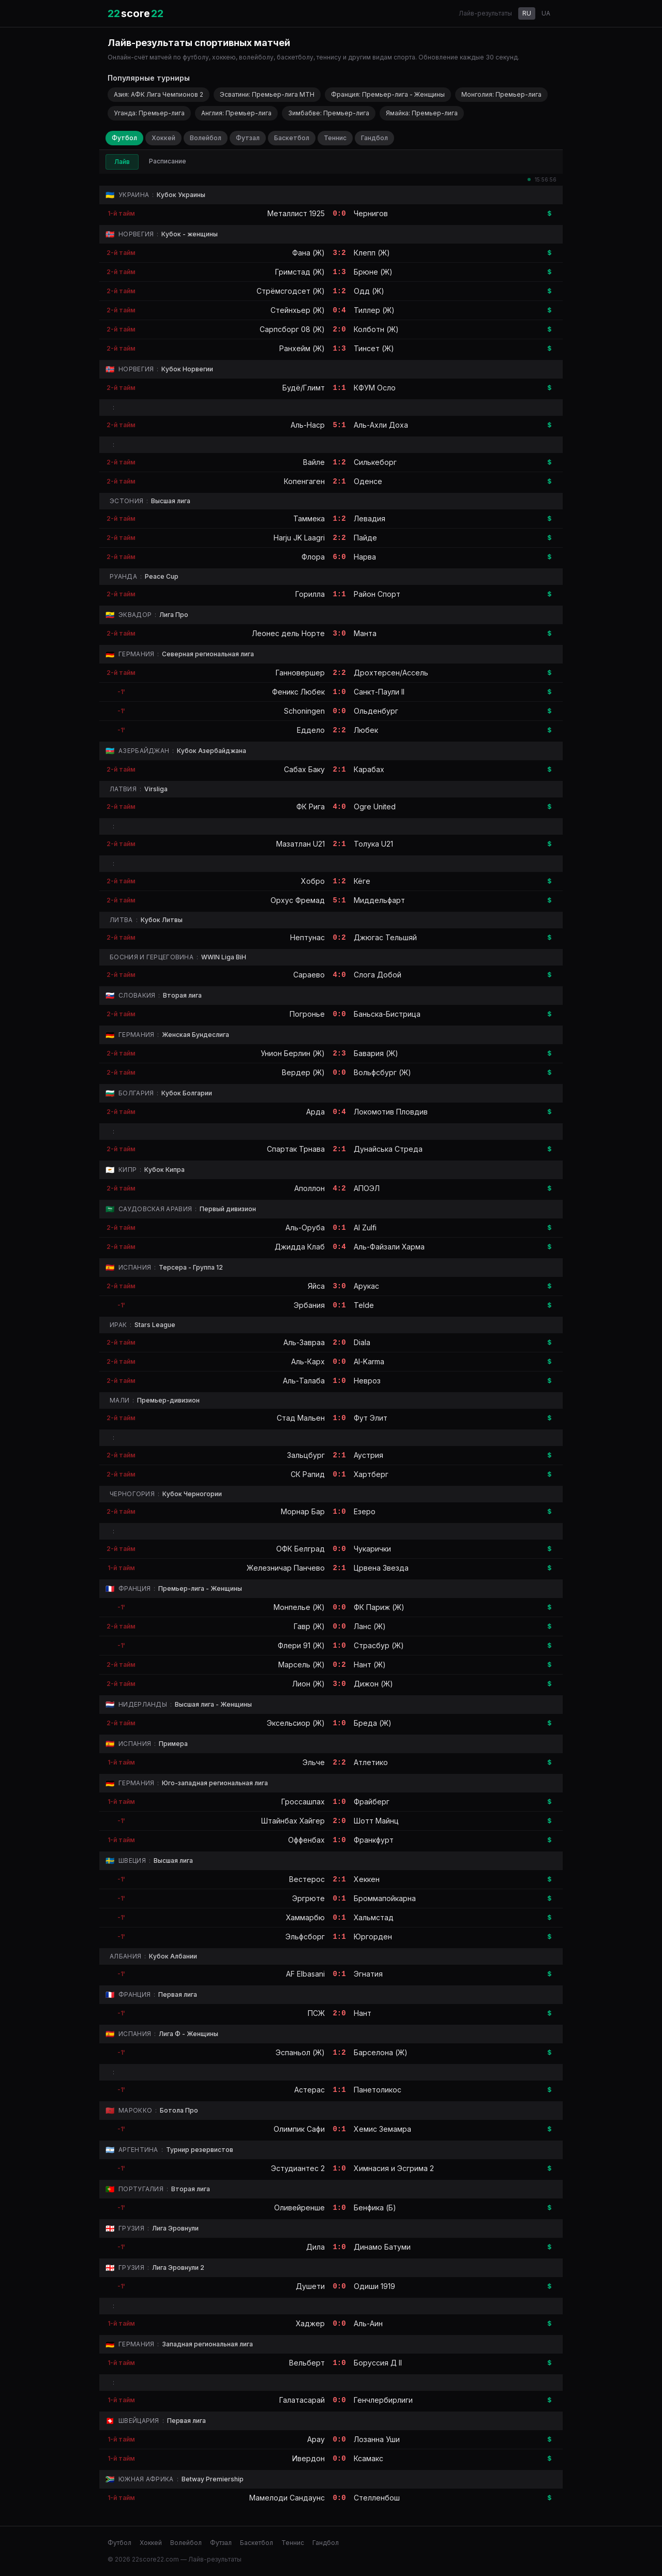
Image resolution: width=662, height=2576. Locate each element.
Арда (315, 1111)
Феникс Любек (298, 691)
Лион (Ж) (308, 1683)
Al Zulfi (365, 1227)
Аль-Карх (308, 1361)
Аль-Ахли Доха (381, 424)
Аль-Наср (308, 424)
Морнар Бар (303, 1511)
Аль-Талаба (304, 1380)
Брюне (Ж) (373, 271)
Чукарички (372, 1548)
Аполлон (309, 1188)
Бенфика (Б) (375, 2207)
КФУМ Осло (375, 387)
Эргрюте (308, 1898)
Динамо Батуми (382, 2246)
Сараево (309, 974)
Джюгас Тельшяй (385, 937)
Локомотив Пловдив (391, 1111)
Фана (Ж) (308, 252)
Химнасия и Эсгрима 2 (394, 2168)
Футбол (124, 138)
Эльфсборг (305, 1936)
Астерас (309, 2089)
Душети (310, 2286)
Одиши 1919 (374, 2286)
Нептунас (307, 937)
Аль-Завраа (304, 1342)
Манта (365, 633)
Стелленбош (377, 2497)
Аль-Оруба (305, 1227)
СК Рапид (308, 1474)
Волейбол (205, 138)
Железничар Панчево (286, 1567)
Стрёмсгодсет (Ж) (291, 291)
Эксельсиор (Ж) (296, 1723)
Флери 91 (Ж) (301, 1645)
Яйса (316, 1286)
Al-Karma (369, 1361)
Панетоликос (377, 2089)
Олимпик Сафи (299, 2129)
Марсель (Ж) (301, 1664)
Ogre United (375, 806)
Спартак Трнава (296, 1148)
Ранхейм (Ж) (302, 348)
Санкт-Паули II (379, 691)
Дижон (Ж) (373, 1683)
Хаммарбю (305, 1917)
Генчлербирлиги (383, 2400)
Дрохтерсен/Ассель (391, 672)
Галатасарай (302, 2400)
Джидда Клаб (300, 1246)
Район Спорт (377, 594)
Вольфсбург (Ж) (382, 1072)
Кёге (362, 881)
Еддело (311, 730)
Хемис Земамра (382, 2129)
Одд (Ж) (369, 291)
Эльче (314, 1762)
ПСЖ (316, 2013)
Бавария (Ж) (376, 1053)
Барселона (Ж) (381, 2052)
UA (545, 13)
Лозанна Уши (377, 2439)
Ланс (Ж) (370, 1626)
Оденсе (368, 481)
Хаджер (310, 2323)
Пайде (365, 537)
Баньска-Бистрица (387, 1014)
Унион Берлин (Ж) (293, 1053)
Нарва (365, 556)
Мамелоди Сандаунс (287, 2497)
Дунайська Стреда (388, 1148)
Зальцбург (306, 1455)
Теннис (335, 138)
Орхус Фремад (297, 900)
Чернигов (371, 213)
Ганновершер (300, 672)
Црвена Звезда (381, 1567)
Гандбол (374, 138)
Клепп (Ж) (372, 252)
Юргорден (373, 1936)
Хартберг (371, 1474)
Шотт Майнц (376, 1820)
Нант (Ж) (370, 1664)
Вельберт (307, 2362)
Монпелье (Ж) (299, 1607)
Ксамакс (368, 2458)
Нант (362, 2013)
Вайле (314, 462)
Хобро (313, 881)
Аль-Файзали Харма (389, 1246)
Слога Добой (377, 974)
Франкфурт (374, 1839)
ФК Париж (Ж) (379, 1607)
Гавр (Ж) (309, 1626)
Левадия (369, 518)
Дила (315, 2246)
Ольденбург (376, 710)
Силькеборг (375, 462)
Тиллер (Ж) (374, 310)
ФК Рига (310, 806)
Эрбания (309, 1305)
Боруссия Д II (378, 2362)
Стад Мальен (301, 1417)
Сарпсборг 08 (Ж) (292, 329)
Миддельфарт (379, 900)
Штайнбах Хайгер (293, 1820)
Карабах (369, 769)
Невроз (367, 1380)
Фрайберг (371, 1801)
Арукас (366, 1286)
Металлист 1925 (296, 213)
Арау (316, 2439)
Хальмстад (374, 1917)
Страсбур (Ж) (379, 1645)
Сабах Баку (304, 769)
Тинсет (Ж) (374, 348)
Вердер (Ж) (303, 1072)
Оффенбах (306, 1839)
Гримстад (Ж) (300, 271)
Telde (364, 1305)
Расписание (167, 161)
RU (526, 13)
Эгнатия (368, 1973)
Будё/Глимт (303, 387)
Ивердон (308, 2458)
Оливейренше (299, 2207)
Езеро (364, 1511)
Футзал (248, 138)
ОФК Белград (300, 1548)
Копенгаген (304, 481)
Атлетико (371, 1762)
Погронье (307, 1014)
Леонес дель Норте (288, 633)
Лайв (122, 161)
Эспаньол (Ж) (300, 2052)
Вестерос (307, 1879)
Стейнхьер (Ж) (297, 310)
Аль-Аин (368, 2323)
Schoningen (304, 710)
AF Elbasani (305, 1973)
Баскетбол (291, 138)
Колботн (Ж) (376, 329)
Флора (313, 556)
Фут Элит (370, 1417)
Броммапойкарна (385, 1898)
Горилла (310, 594)
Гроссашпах (303, 1801)
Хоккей (163, 138)
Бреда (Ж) (373, 1723)
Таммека (309, 518)
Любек (366, 730)
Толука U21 (373, 843)
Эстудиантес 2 (298, 2168)
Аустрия (368, 1455)
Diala (362, 1342)
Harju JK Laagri (299, 537)
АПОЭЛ (367, 1188)
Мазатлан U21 (300, 843)
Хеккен (367, 1879)
